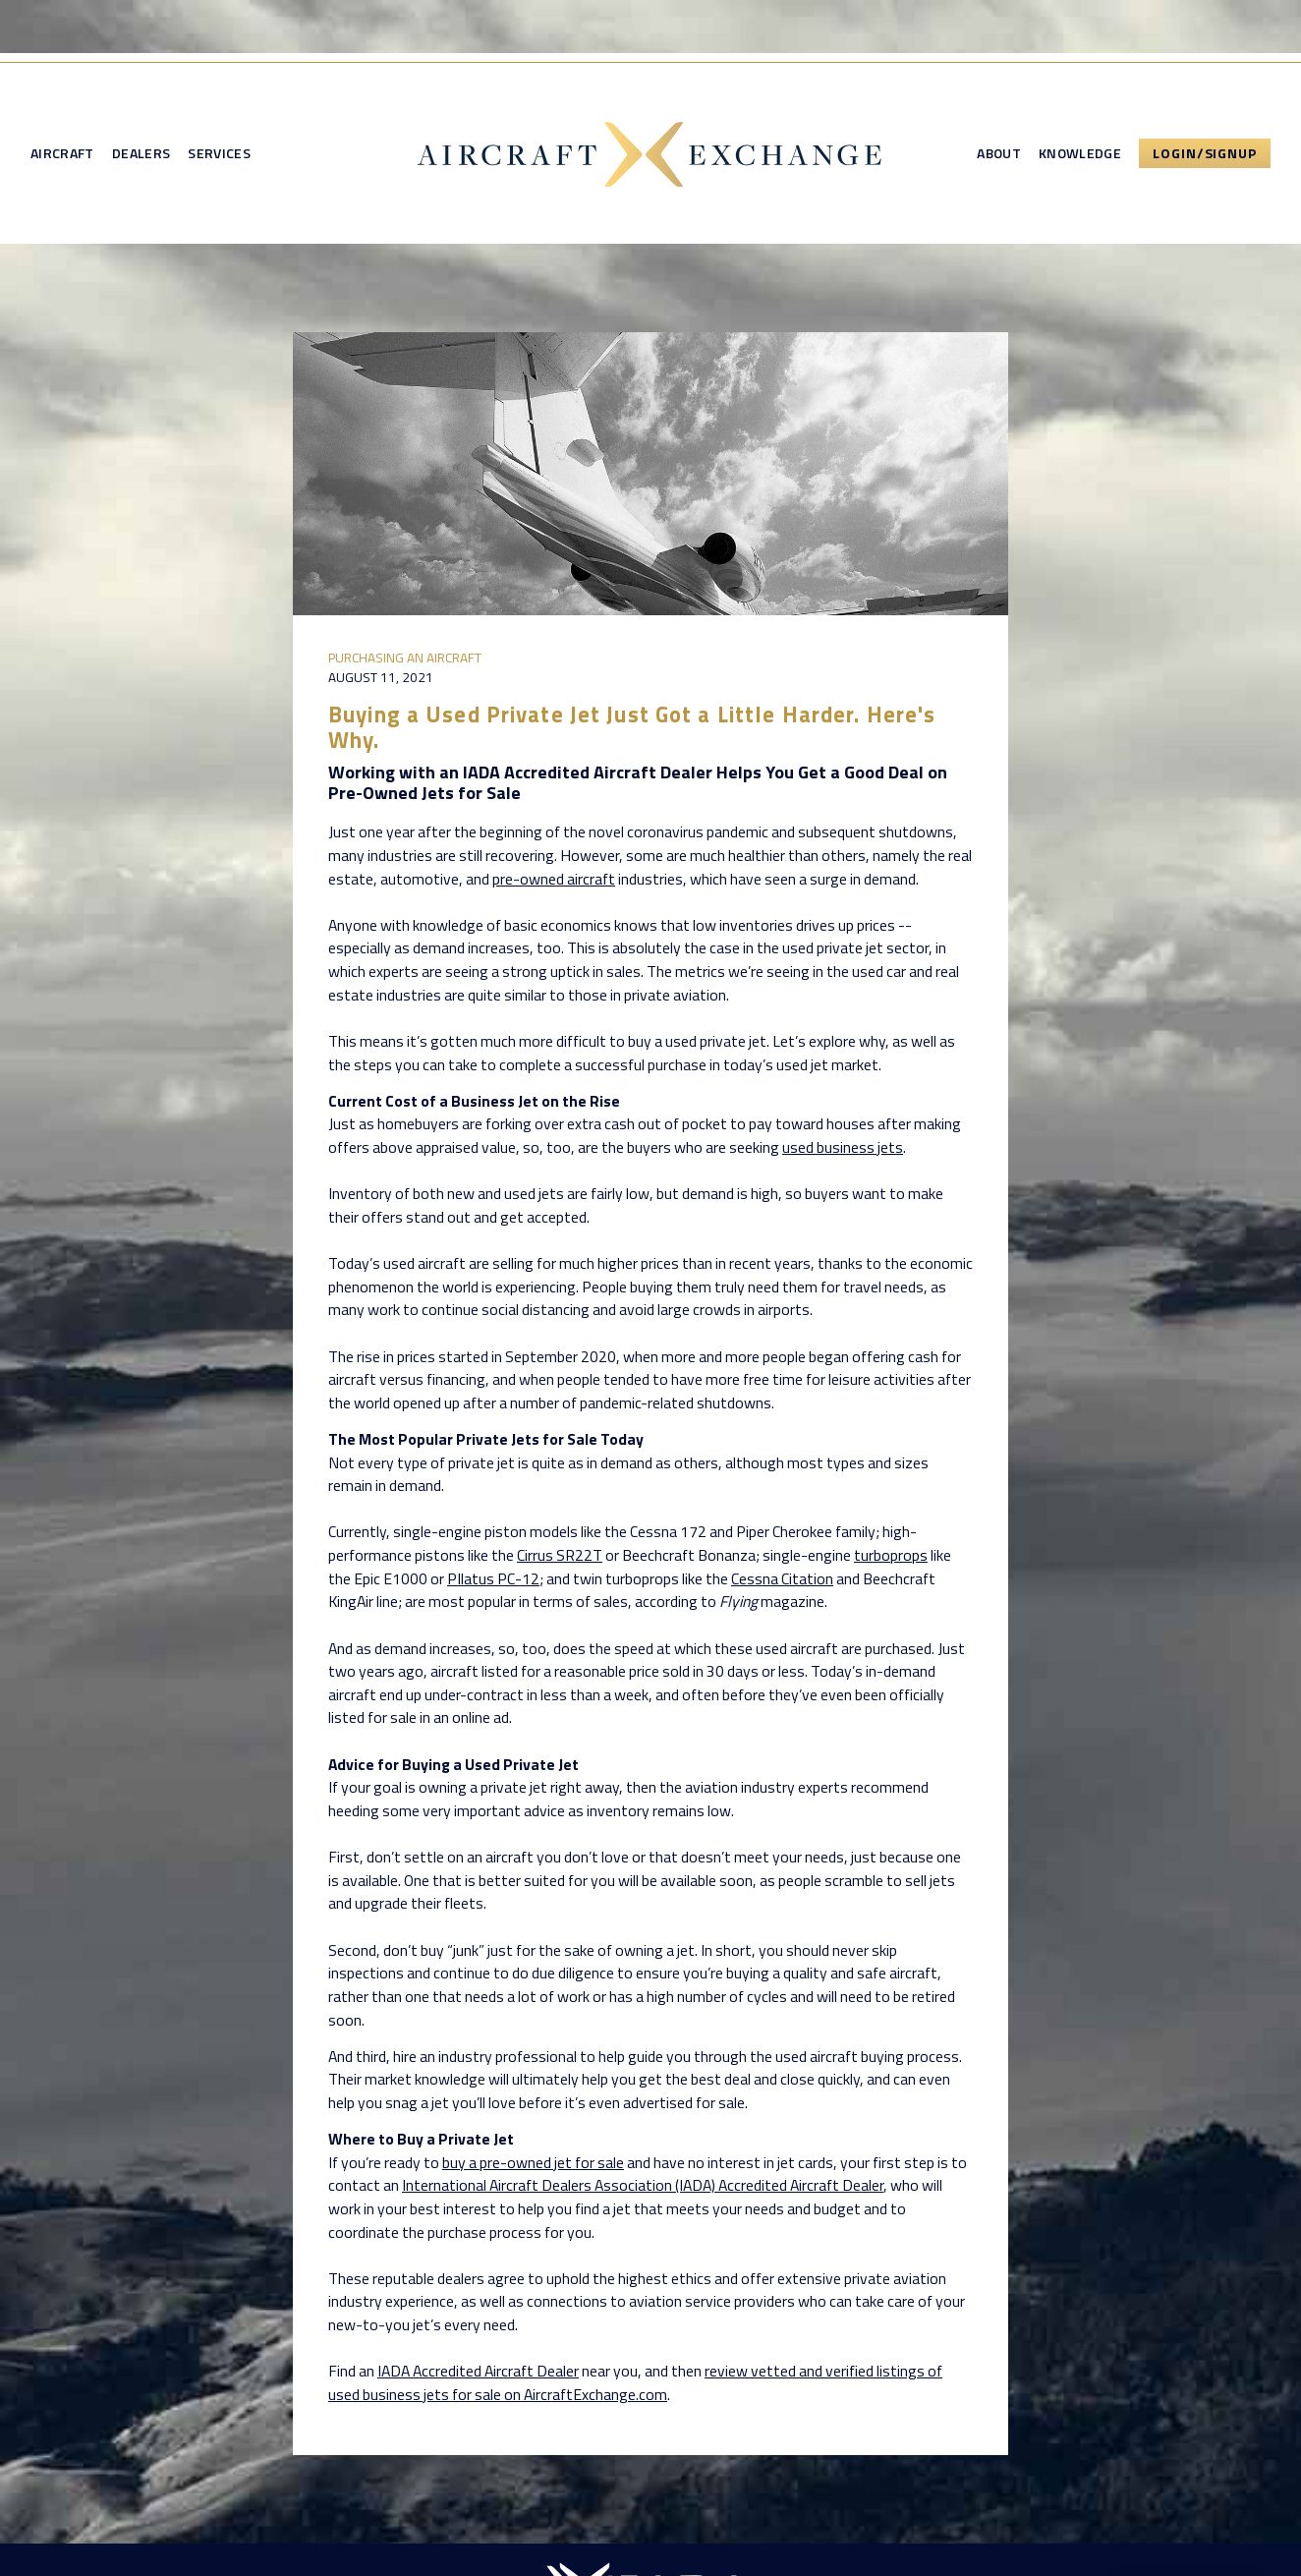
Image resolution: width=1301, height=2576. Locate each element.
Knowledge (1080, 153)
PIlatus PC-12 (493, 1578)
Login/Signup (1205, 153)
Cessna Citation (782, 1578)
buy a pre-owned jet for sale (533, 2162)
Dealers (141, 153)
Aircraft (62, 153)
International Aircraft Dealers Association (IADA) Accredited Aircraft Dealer (642, 2185)
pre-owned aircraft (553, 878)
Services (219, 153)
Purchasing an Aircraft (404, 657)
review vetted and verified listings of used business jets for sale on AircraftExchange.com (635, 2382)
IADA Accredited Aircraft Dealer (478, 2370)
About (999, 153)
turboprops (891, 1555)
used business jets (842, 1147)
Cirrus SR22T (559, 1555)
